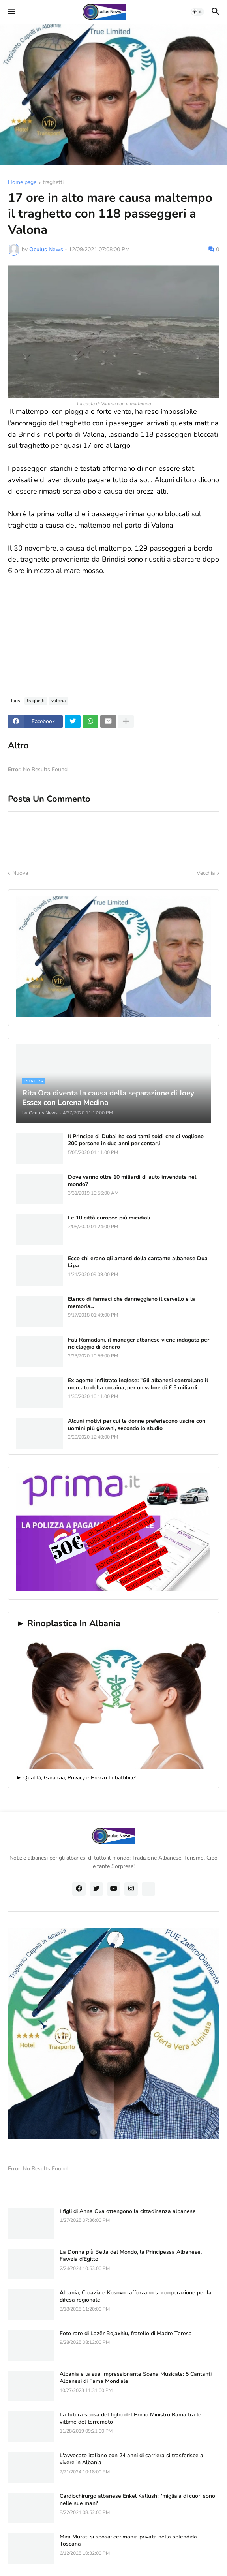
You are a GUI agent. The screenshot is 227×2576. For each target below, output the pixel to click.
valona (58, 700)
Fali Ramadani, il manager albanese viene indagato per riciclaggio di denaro (138, 1343)
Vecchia (206, 873)
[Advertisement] (113, 632)
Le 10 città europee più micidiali (109, 1217)
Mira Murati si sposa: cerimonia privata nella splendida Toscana (128, 2540)
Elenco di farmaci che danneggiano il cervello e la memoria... (131, 1303)
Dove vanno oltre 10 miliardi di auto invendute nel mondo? (132, 1181)
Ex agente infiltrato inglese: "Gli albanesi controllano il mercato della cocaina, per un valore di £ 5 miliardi (138, 1384)
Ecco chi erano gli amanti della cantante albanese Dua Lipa (138, 1262)
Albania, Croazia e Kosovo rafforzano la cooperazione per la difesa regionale (136, 2296)
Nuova (20, 873)
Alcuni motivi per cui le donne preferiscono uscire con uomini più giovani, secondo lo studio (136, 1425)
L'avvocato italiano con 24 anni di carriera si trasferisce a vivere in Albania (131, 2459)
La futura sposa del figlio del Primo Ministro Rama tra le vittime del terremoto (130, 2418)
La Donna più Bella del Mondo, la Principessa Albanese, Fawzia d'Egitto (131, 2256)
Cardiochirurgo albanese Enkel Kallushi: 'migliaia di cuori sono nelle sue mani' (137, 2500)
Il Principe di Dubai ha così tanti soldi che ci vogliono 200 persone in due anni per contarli (136, 1140)
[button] (11, 12)
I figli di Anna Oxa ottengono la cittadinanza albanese (128, 2211)
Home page (22, 183)
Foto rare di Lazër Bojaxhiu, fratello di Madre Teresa (126, 2333)
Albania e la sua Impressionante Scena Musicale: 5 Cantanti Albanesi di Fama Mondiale (136, 2378)
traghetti (53, 183)
